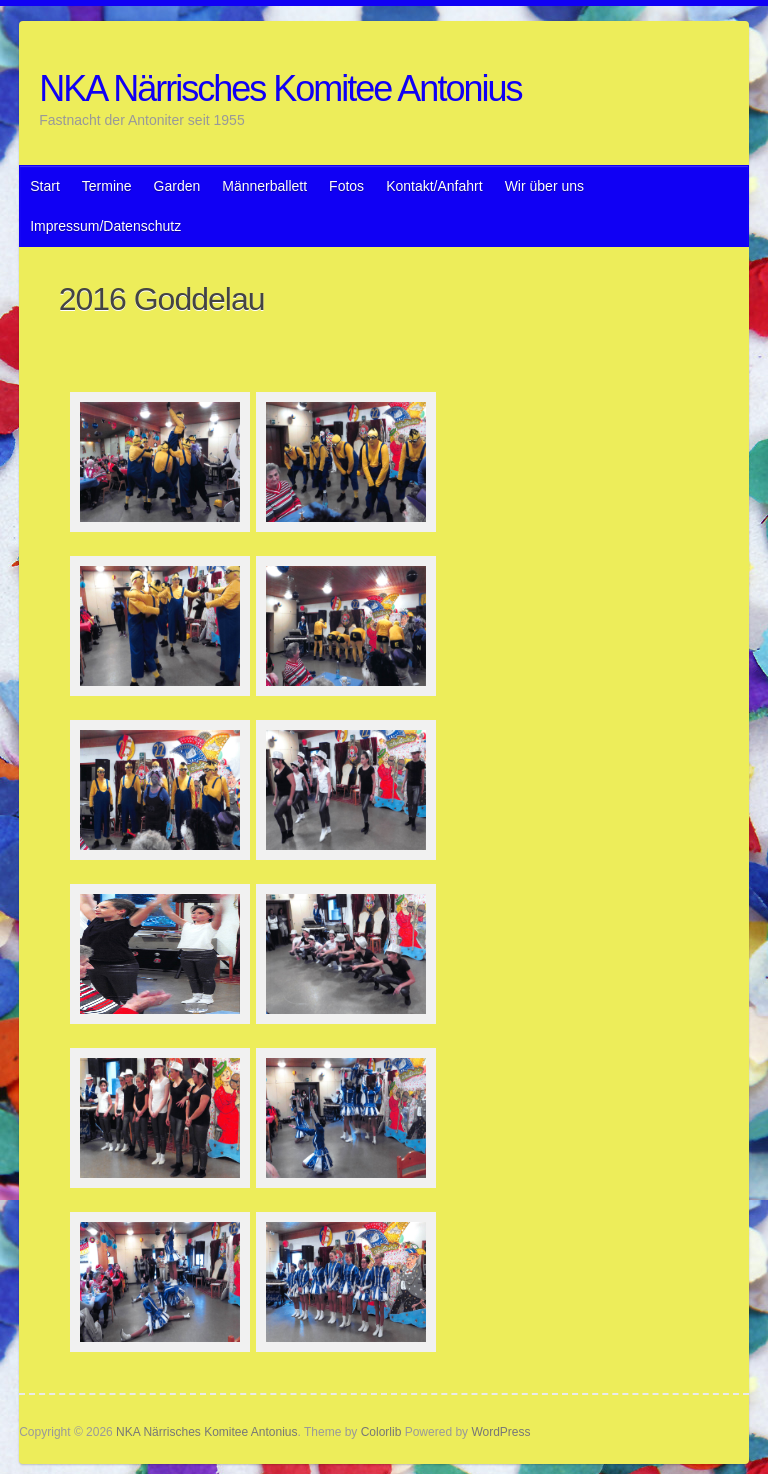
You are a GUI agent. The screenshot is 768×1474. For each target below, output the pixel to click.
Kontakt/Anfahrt (434, 186)
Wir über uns (544, 186)
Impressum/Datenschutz (105, 226)
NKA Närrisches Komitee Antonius (280, 88)
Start (45, 186)
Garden (177, 186)
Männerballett (264, 186)
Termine (107, 186)
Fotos (346, 186)
